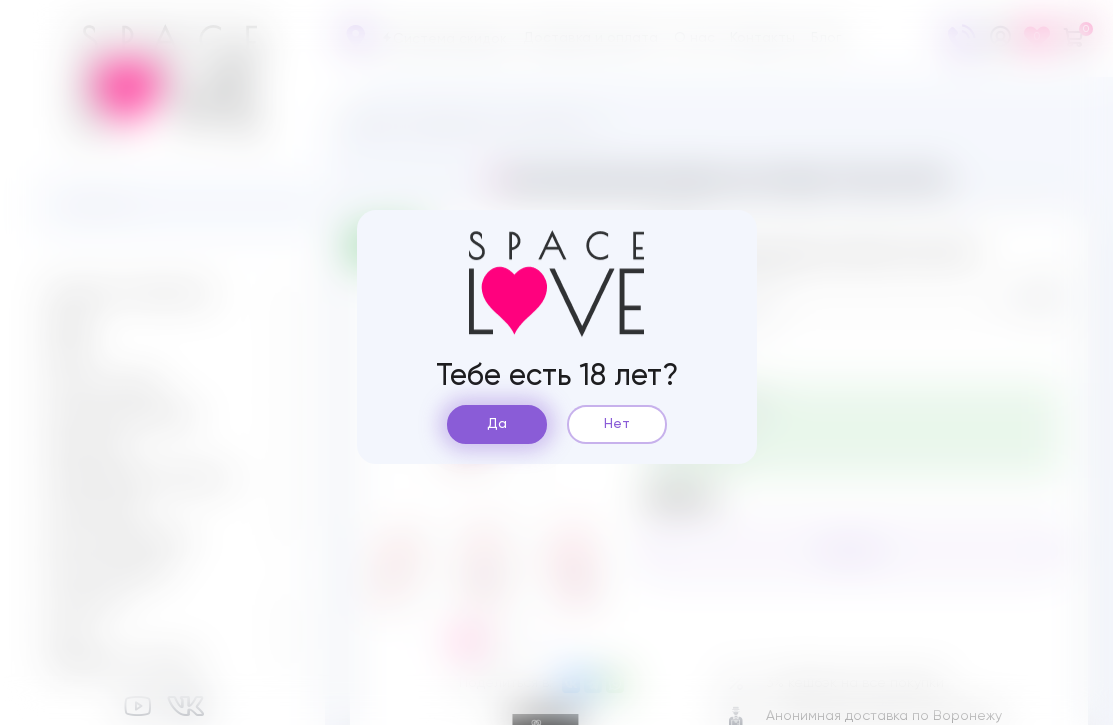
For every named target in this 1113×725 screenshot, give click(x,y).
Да (497, 424)
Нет (617, 424)
